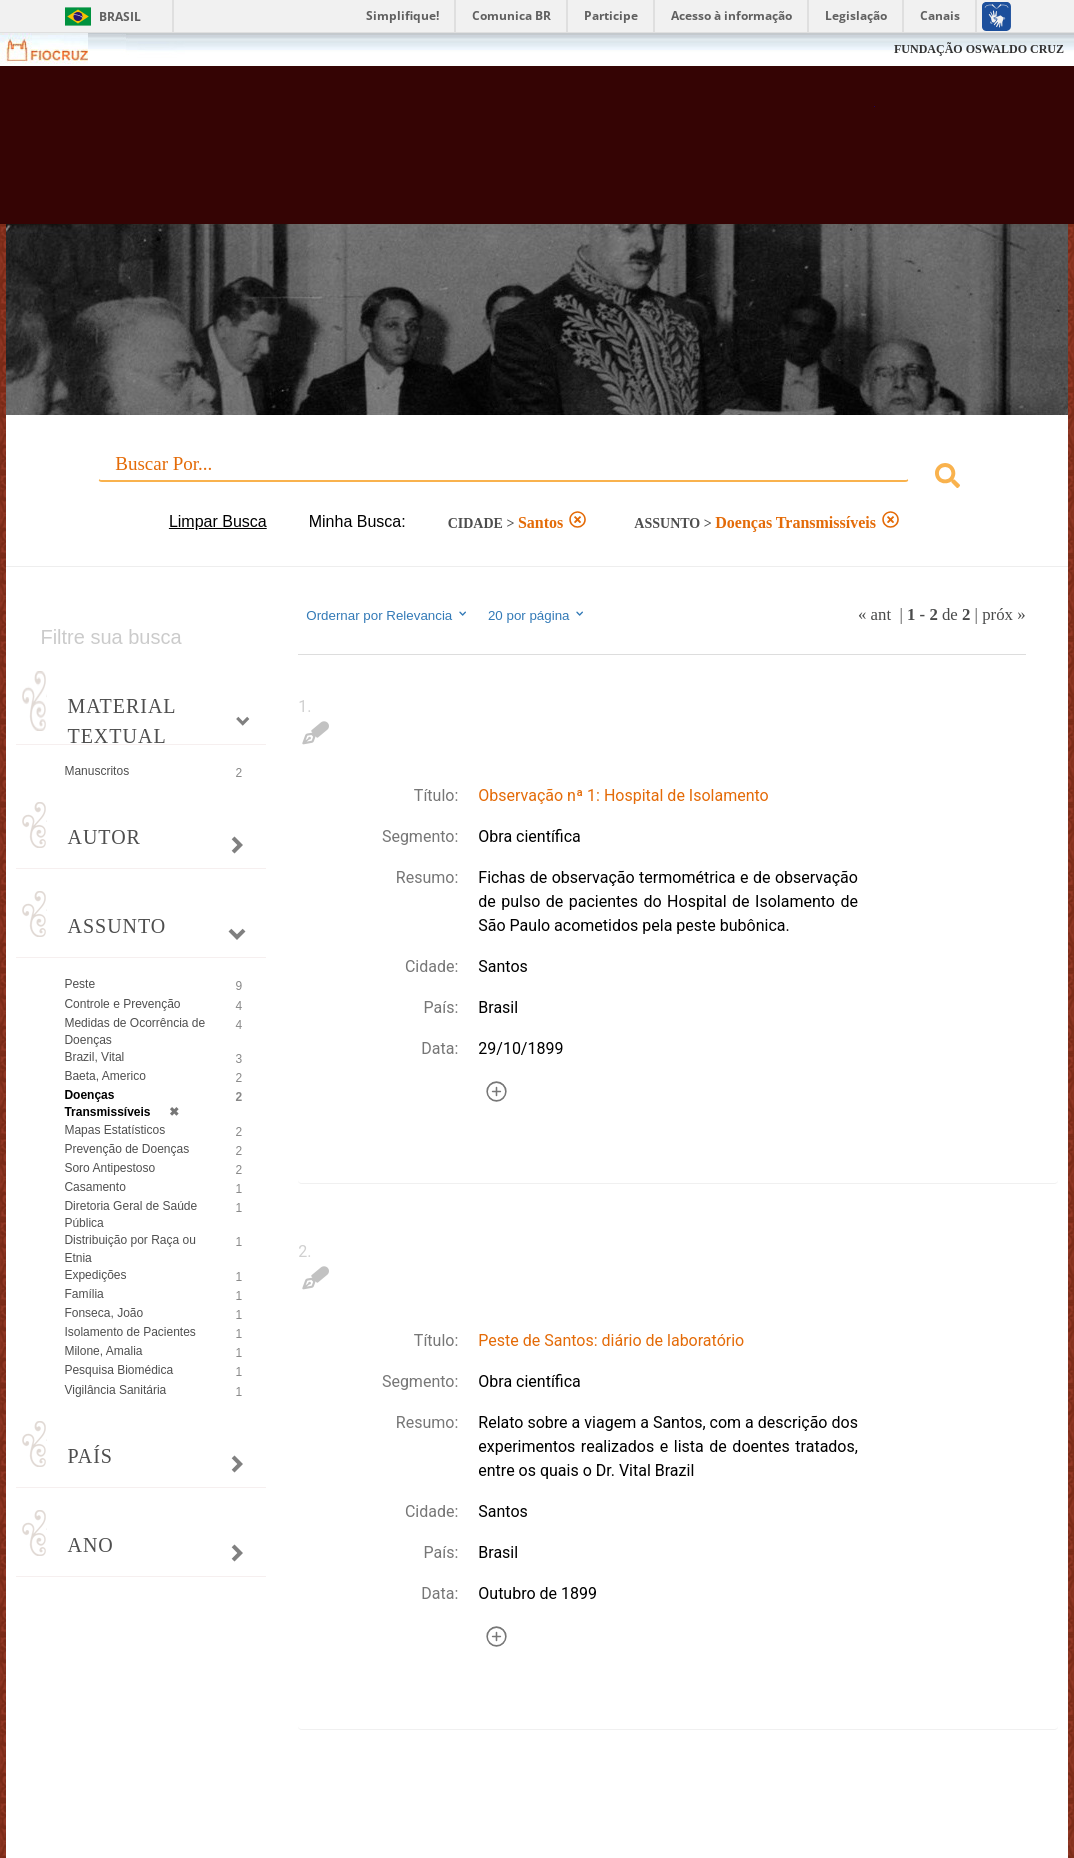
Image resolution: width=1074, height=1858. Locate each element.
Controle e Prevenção (122, 1004)
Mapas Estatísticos (114, 1130)
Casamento (94, 1187)
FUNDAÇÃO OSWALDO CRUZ (979, 49)
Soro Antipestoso (109, 1168)
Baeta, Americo (104, 1076)
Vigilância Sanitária (115, 1390)
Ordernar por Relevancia (387, 615)
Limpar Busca (218, 521)
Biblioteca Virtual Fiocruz (478, 155)
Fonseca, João (103, 1313)
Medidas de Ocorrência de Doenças (134, 1031)
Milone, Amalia (103, 1351)
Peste (79, 984)
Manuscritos (96, 771)
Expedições (95, 1275)
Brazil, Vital (94, 1057)
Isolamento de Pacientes (129, 1332)
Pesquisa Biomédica (118, 1370)
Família (83, 1294)
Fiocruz (59, 49)
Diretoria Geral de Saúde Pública (130, 1214)
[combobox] (536, 478)
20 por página (537, 615)
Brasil (120, 16)
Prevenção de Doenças (126, 1149)
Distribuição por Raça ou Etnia (129, 1248)
